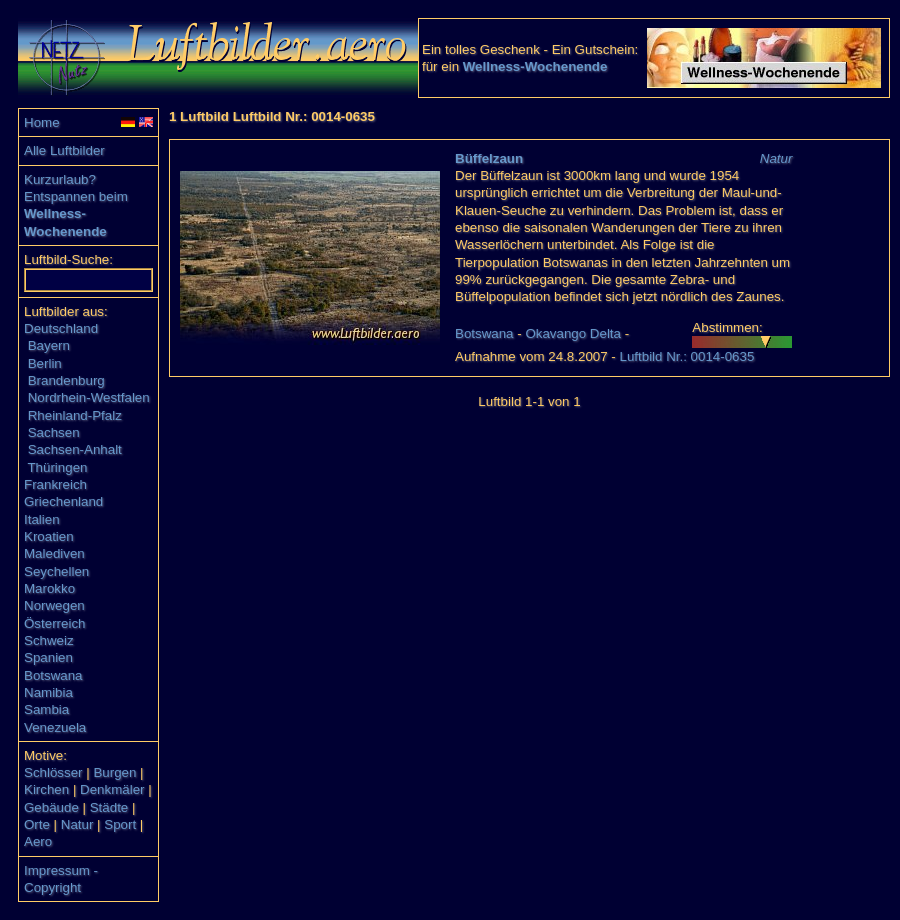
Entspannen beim (76, 196)
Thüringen (57, 467)
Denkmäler (112, 789)
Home (42, 122)
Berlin (45, 363)
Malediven (54, 553)
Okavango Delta (573, 333)
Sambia (46, 709)
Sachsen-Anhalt (75, 449)
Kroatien (49, 536)
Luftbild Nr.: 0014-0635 (686, 356)
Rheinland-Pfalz (75, 415)
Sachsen (54, 432)
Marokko (49, 588)
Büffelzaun (489, 158)
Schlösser (53, 772)
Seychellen (56, 571)
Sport (120, 824)
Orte (37, 824)
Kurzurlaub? (60, 179)
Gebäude (51, 807)
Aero (38, 841)
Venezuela (55, 727)
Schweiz (49, 640)
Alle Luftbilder (64, 150)
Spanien (48, 657)
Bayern (49, 345)
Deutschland (61, 328)
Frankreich (55, 484)
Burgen (114, 772)
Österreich (54, 623)
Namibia (48, 692)
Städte (109, 807)
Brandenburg (66, 380)
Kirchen (46, 789)
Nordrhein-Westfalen (89, 397)
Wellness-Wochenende (535, 66)
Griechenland (63, 501)
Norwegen (54, 605)
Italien (42, 519)
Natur (77, 824)
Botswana (53, 675)
